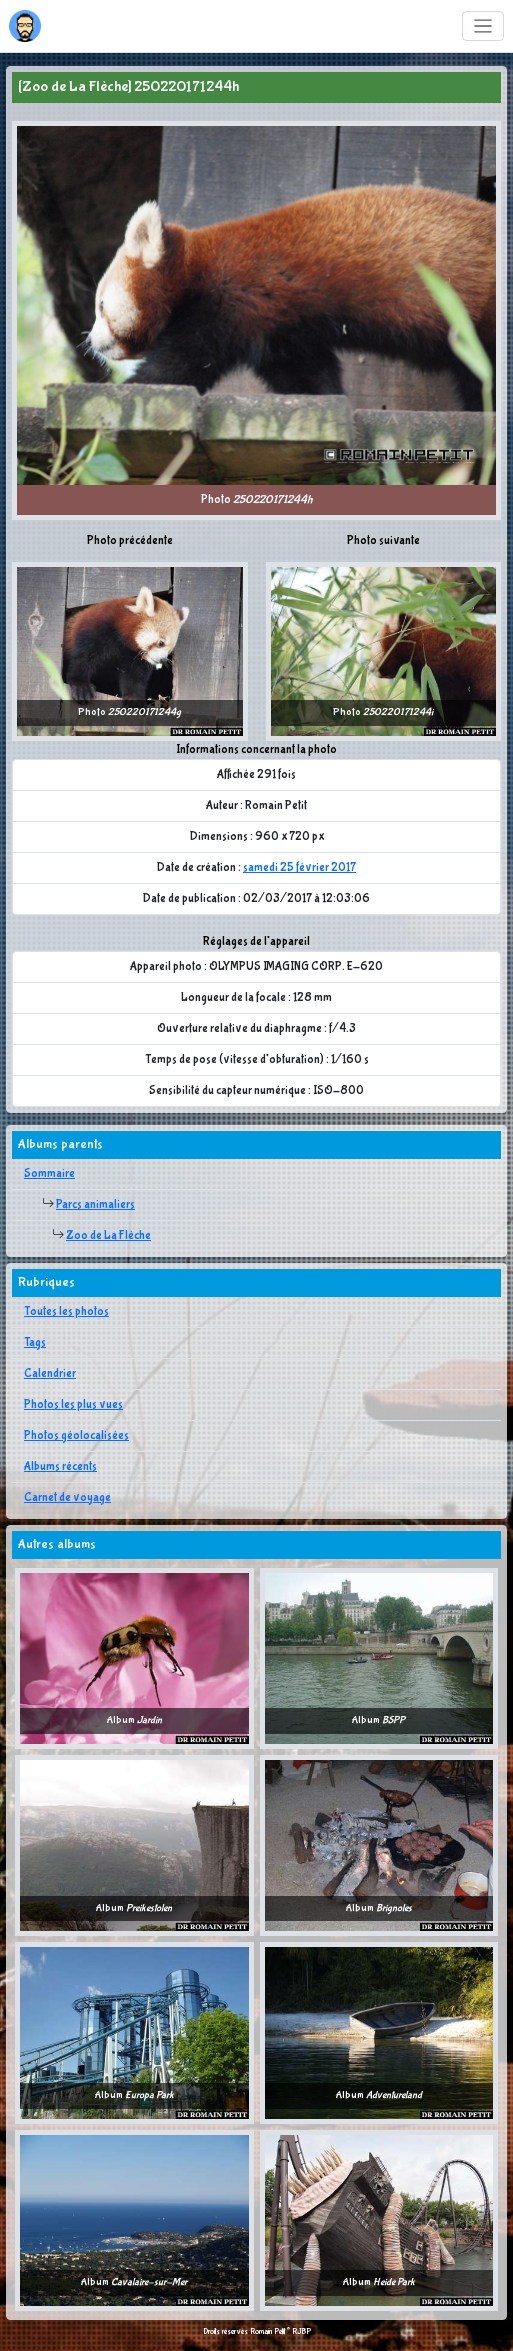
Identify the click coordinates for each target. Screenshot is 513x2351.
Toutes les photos (66, 1312)
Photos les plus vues (73, 1405)
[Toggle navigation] (483, 26)
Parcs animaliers (95, 1205)
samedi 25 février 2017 (299, 868)
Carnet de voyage (67, 1498)
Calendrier (50, 1374)
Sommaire (49, 1174)
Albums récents (60, 1467)
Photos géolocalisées (76, 1436)
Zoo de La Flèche (108, 1236)
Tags (35, 1343)
